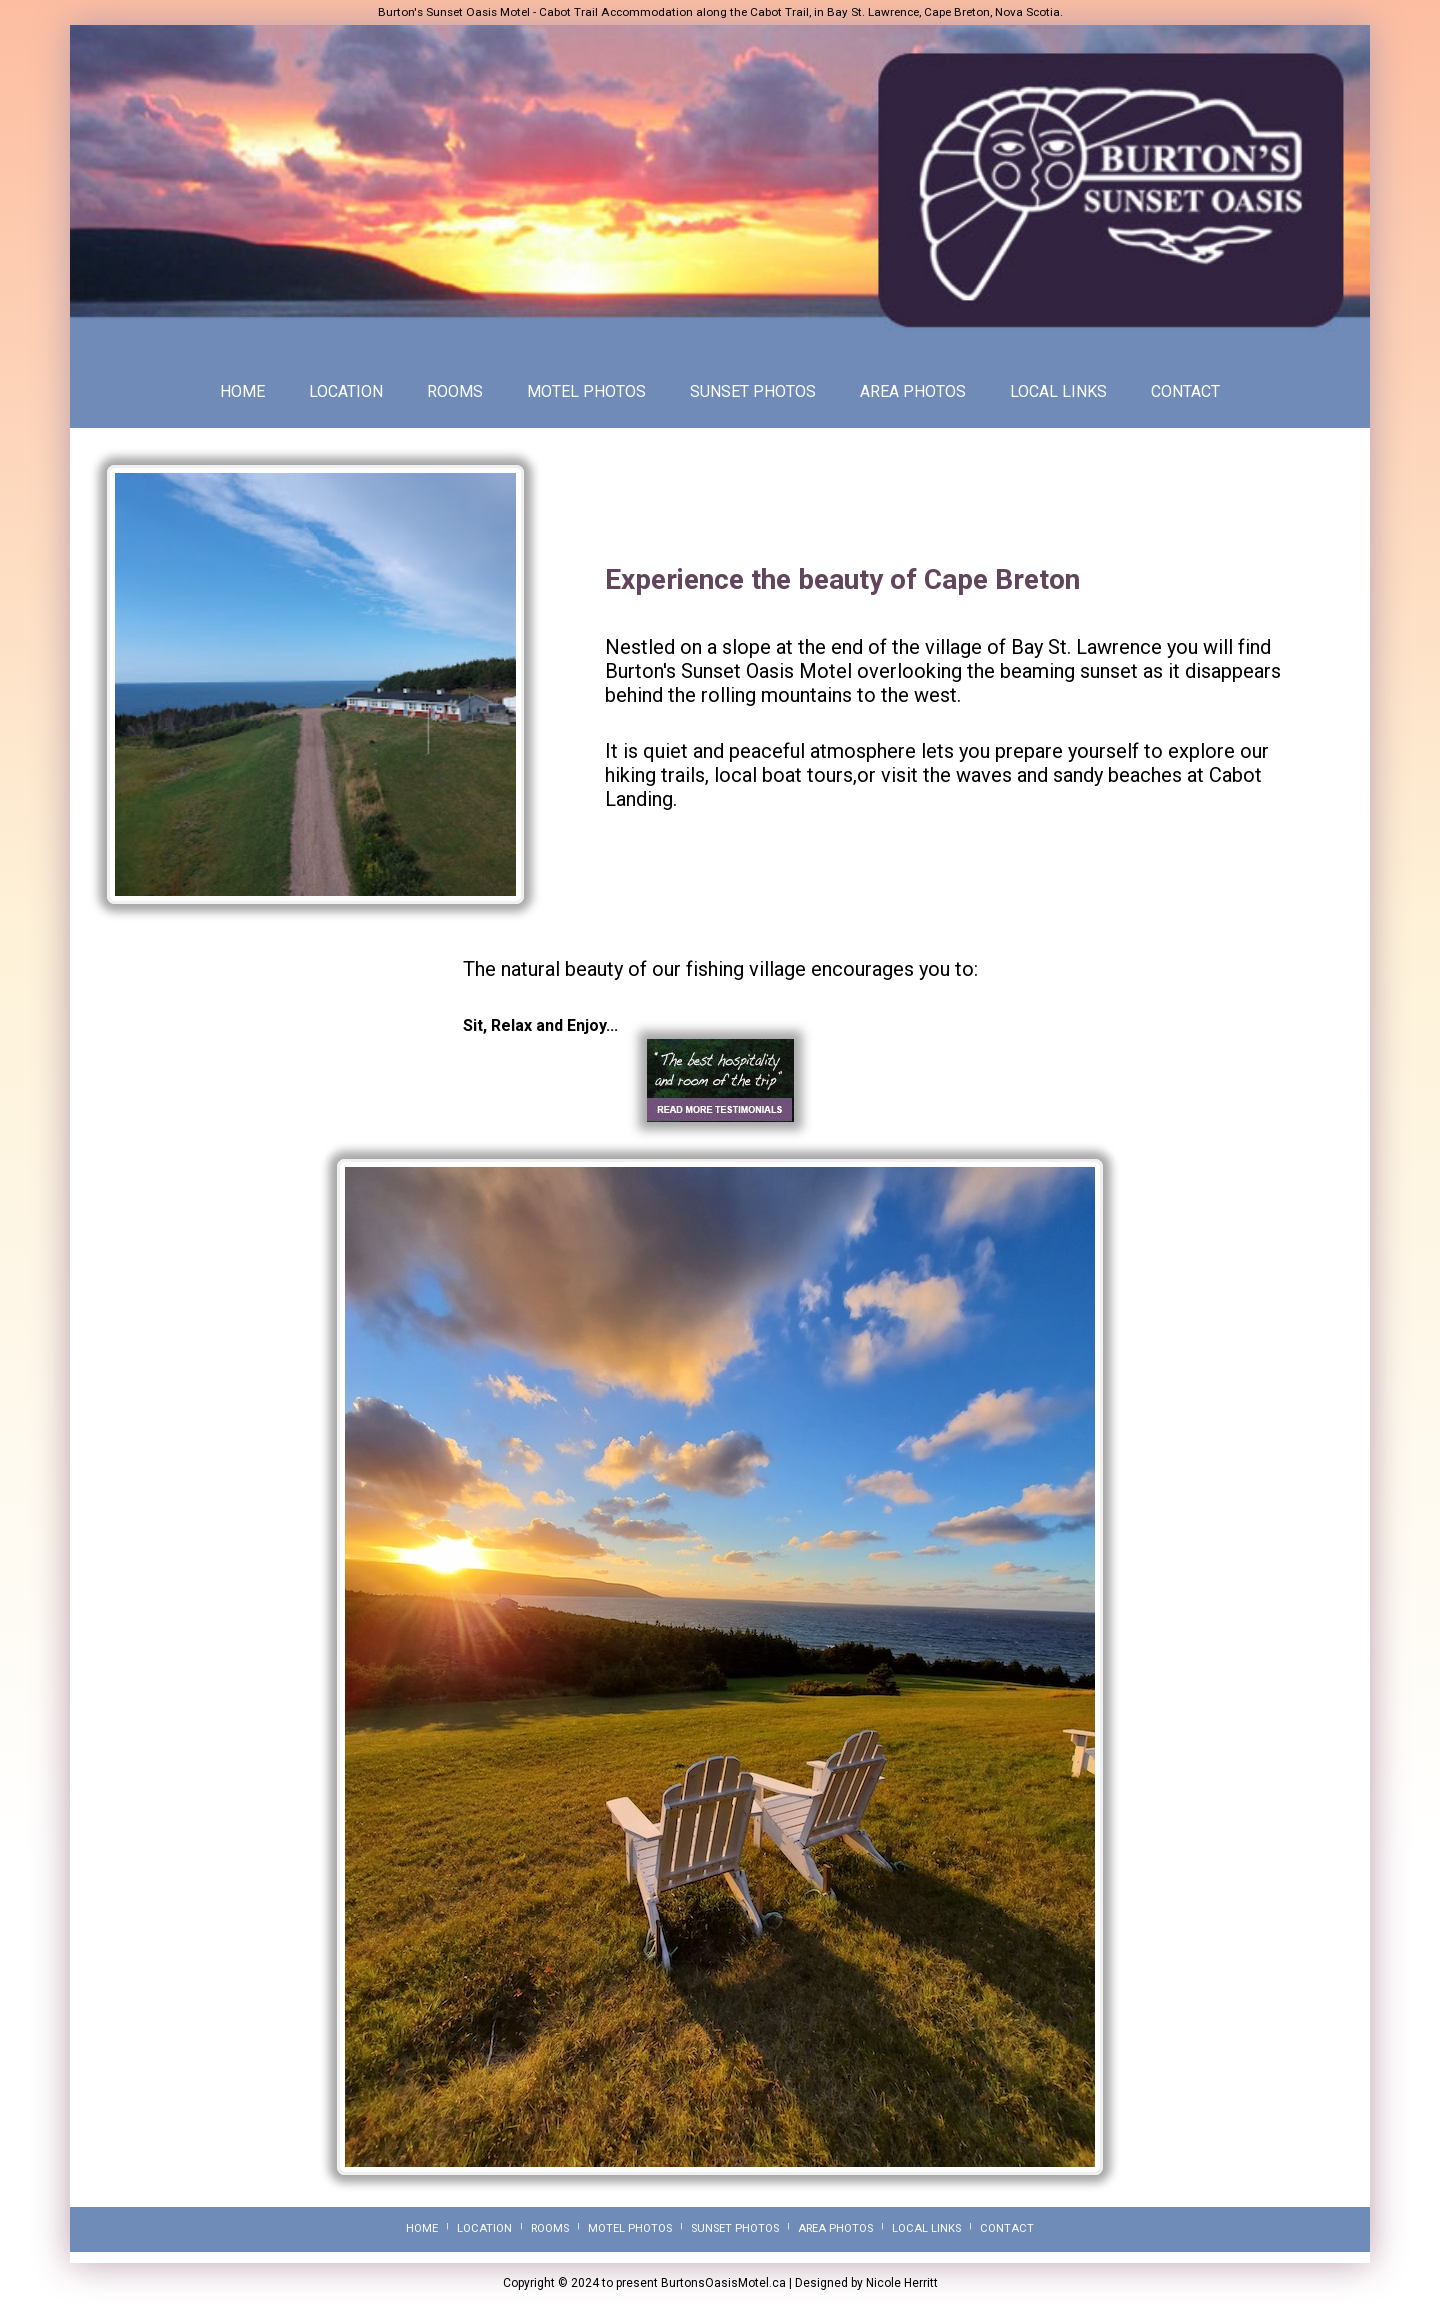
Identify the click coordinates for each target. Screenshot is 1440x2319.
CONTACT (1185, 391)
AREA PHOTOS (913, 391)
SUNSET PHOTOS (753, 391)
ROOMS (455, 391)
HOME (242, 391)
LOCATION (346, 391)
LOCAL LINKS (1058, 391)
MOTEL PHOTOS (586, 391)
